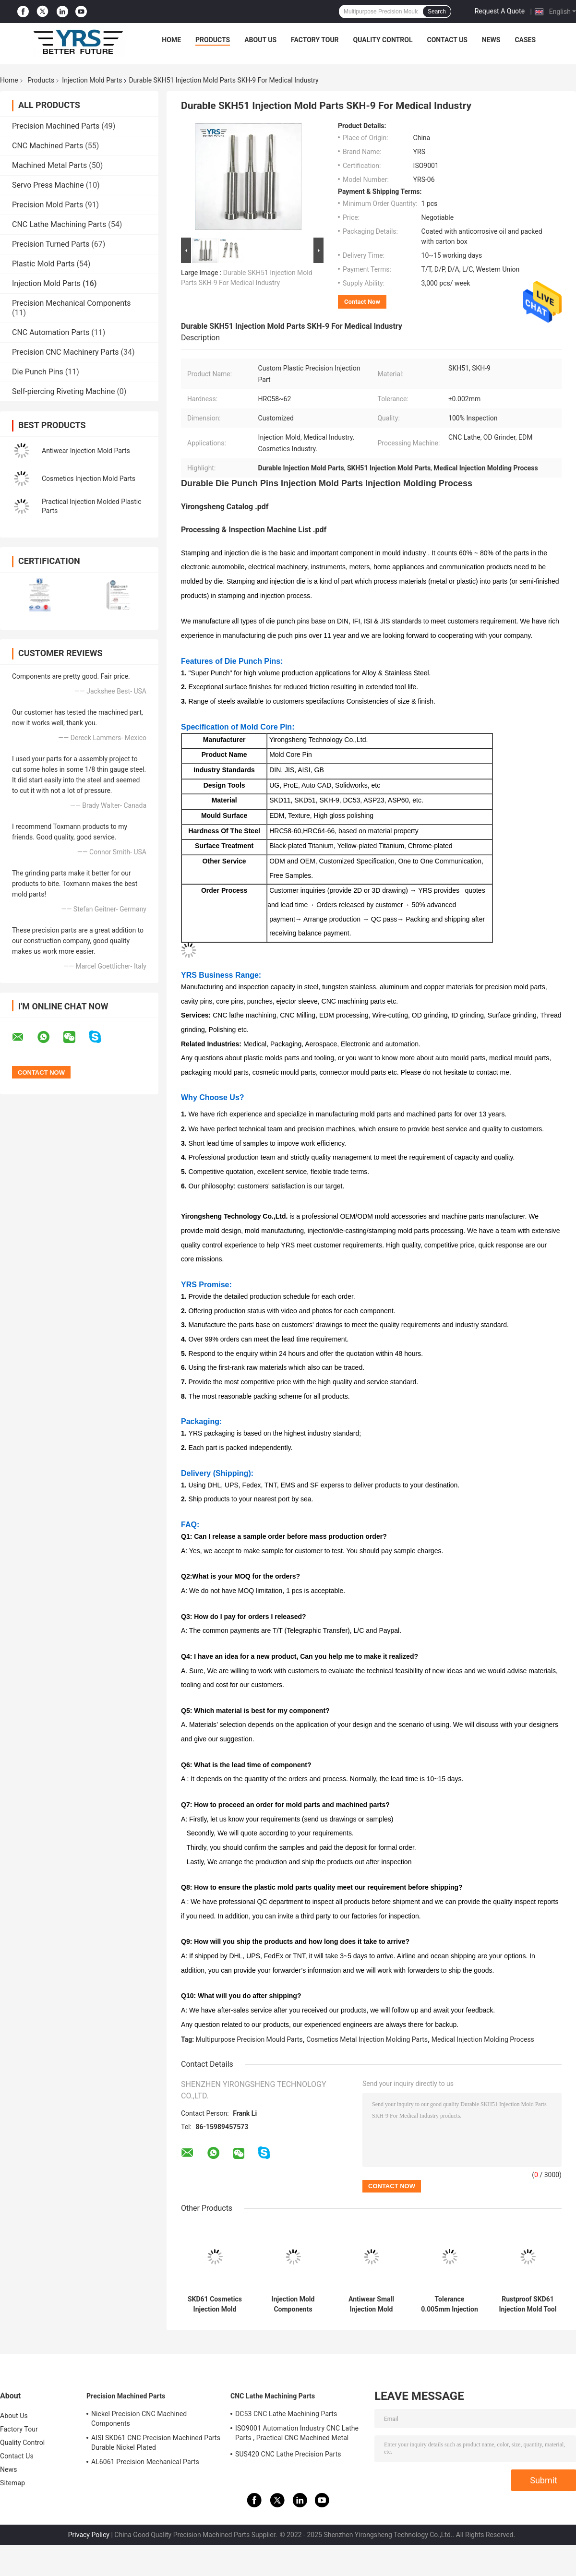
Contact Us (447, 40)
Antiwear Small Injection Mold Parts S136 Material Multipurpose (371, 2304)
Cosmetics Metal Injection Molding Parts (367, 2039)
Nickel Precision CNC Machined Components (139, 2418)
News (491, 40)
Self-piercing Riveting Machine (63, 391)
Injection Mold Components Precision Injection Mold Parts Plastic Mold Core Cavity (293, 2304)
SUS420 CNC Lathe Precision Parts (288, 2454)
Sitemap (12, 2483)
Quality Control (383, 40)
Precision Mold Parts (47, 204)
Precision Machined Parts (55, 126)
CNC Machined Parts (47, 145)
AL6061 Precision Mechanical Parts (145, 2462)
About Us (260, 40)
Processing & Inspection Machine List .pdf (253, 529)
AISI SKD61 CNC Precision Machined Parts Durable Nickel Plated (155, 2442)
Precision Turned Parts (50, 244)
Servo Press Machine (48, 185)
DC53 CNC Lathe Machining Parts (286, 2414)
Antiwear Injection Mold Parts (86, 451)
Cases (525, 40)
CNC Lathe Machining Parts (59, 224)
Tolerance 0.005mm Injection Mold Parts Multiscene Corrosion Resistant (449, 2304)
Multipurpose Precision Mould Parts (249, 2039)
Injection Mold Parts (92, 80)
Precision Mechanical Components (71, 303)
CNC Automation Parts (50, 332)
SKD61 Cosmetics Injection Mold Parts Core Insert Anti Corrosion (215, 2304)
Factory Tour (315, 40)
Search (437, 11)
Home (171, 40)
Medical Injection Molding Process (483, 2039)
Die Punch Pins (37, 371)
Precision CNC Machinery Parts (65, 352)
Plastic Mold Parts (43, 263)
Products (212, 40)
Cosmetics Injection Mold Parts (88, 478)
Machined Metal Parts (49, 165)
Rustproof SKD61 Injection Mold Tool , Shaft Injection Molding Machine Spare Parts (528, 2304)
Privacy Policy (88, 2535)
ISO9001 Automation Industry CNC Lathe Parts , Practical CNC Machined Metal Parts (297, 2434)
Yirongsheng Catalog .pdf (225, 506)
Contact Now (362, 301)
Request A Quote (500, 11)
